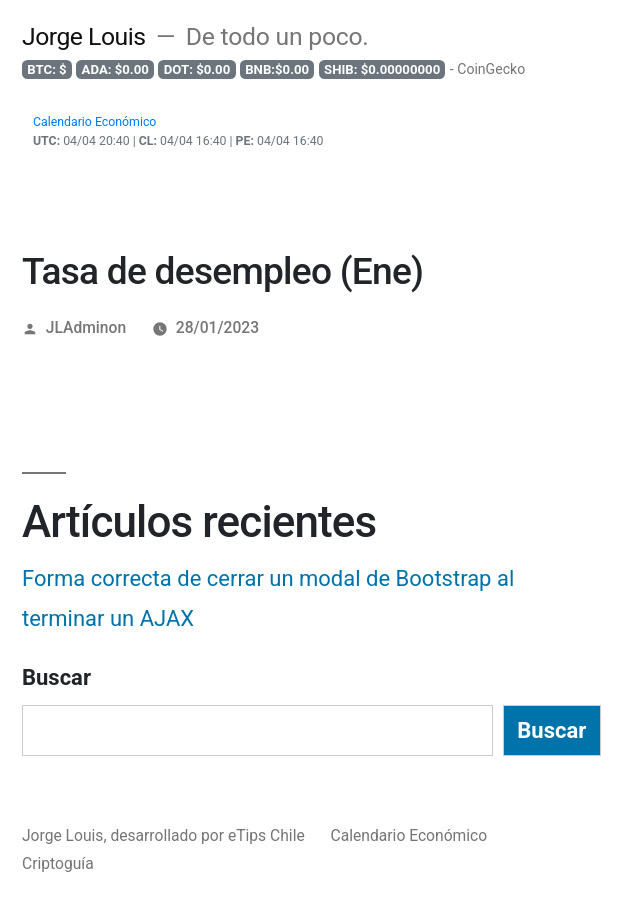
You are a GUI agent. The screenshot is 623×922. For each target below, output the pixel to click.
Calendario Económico (409, 835)
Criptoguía (58, 863)
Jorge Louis (84, 36)
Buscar (56, 677)
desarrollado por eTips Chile (209, 835)
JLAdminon (86, 327)
